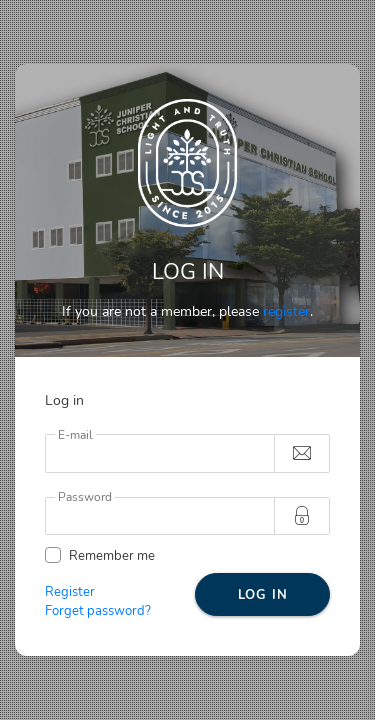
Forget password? (98, 611)
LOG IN (263, 595)
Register (70, 592)
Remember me (112, 556)
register (286, 311)
